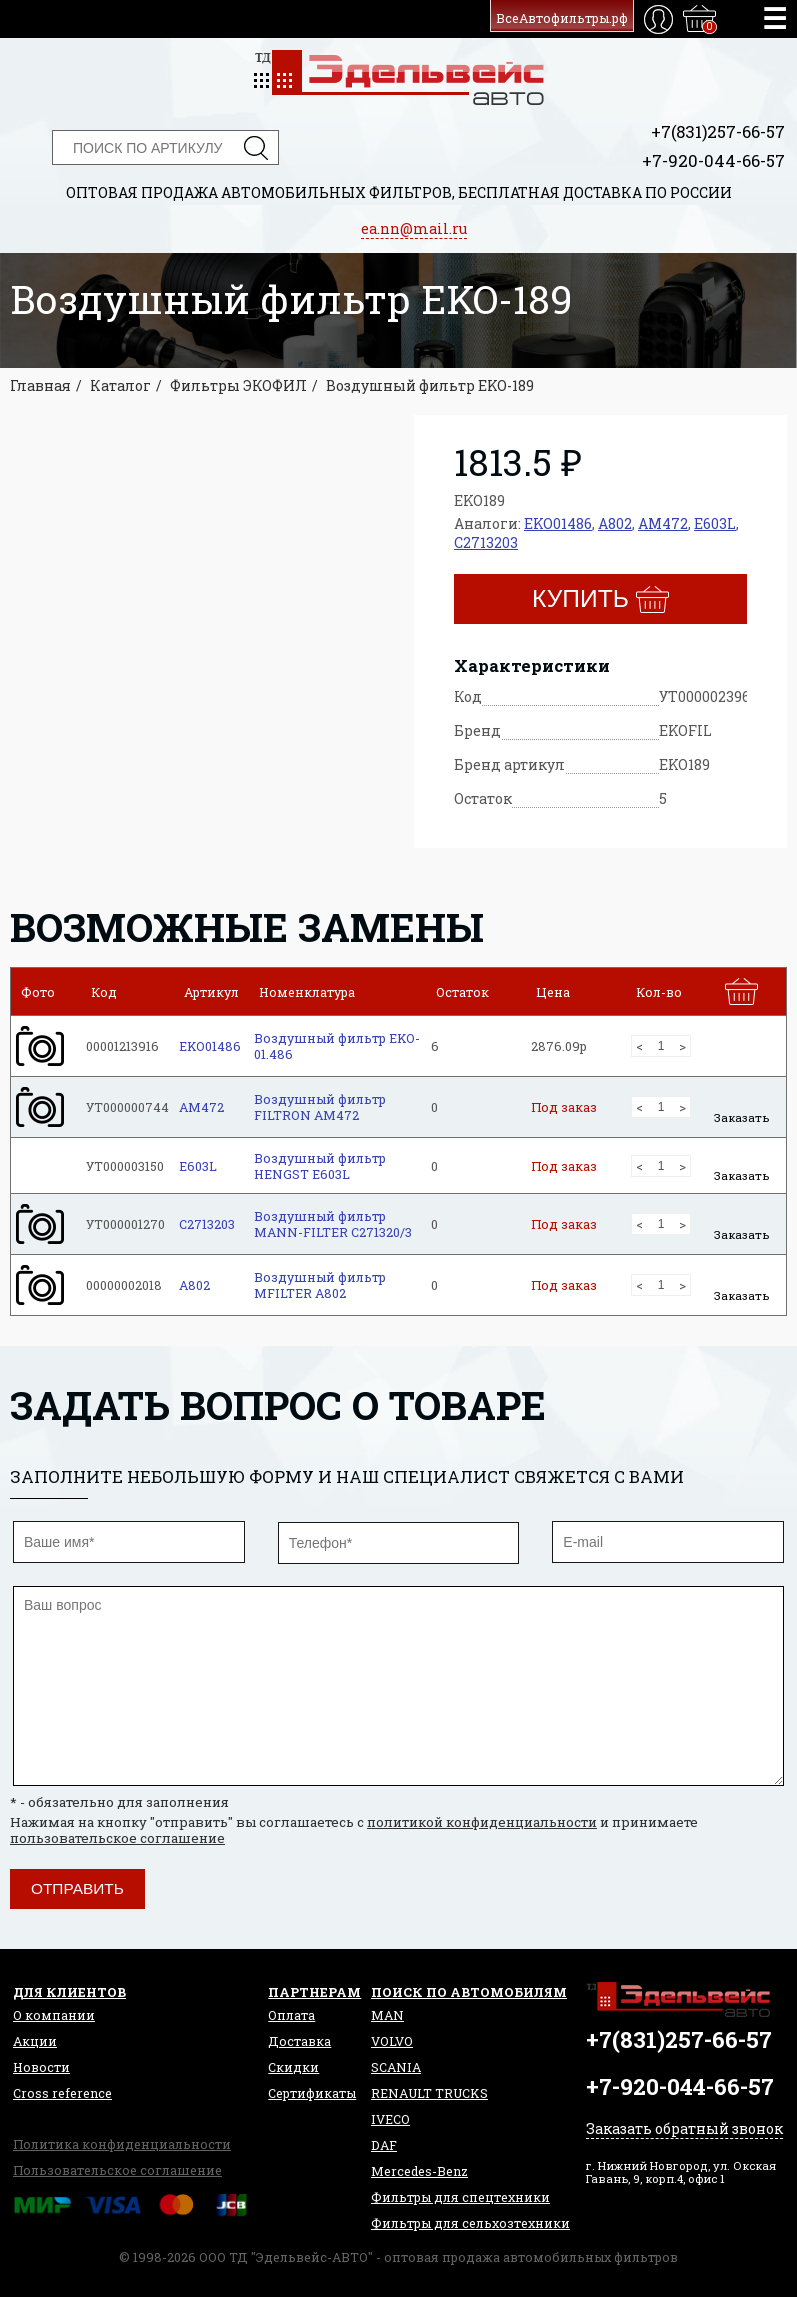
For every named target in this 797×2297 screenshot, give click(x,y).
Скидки (293, 2067)
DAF (384, 2145)
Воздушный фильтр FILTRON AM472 (320, 1107)
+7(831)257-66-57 (718, 131)
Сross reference (62, 2093)
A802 (615, 523)
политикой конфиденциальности (482, 1822)
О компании (54, 2015)
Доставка (299, 2041)
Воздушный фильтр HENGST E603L (320, 1166)
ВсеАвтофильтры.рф (562, 18)
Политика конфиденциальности (122, 2144)
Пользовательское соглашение (117, 2170)
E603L (715, 523)
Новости (41, 2067)
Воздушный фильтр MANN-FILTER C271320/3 (333, 1224)
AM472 (663, 523)
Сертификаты (312, 2093)
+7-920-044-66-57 (713, 160)
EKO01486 (558, 523)
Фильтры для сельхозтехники (470, 2223)
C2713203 (486, 542)
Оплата (291, 2015)
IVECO (390, 2119)
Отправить (77, 1888)
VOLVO (392, 2041)
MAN (387, 2015)
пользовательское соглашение (117, 1838)
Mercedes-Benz (419, 2171)
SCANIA (396, 2067)
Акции (35, 2041)
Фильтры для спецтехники (460, 2197)
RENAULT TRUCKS (429, 2093)
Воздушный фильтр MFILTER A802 (320, 1285)
